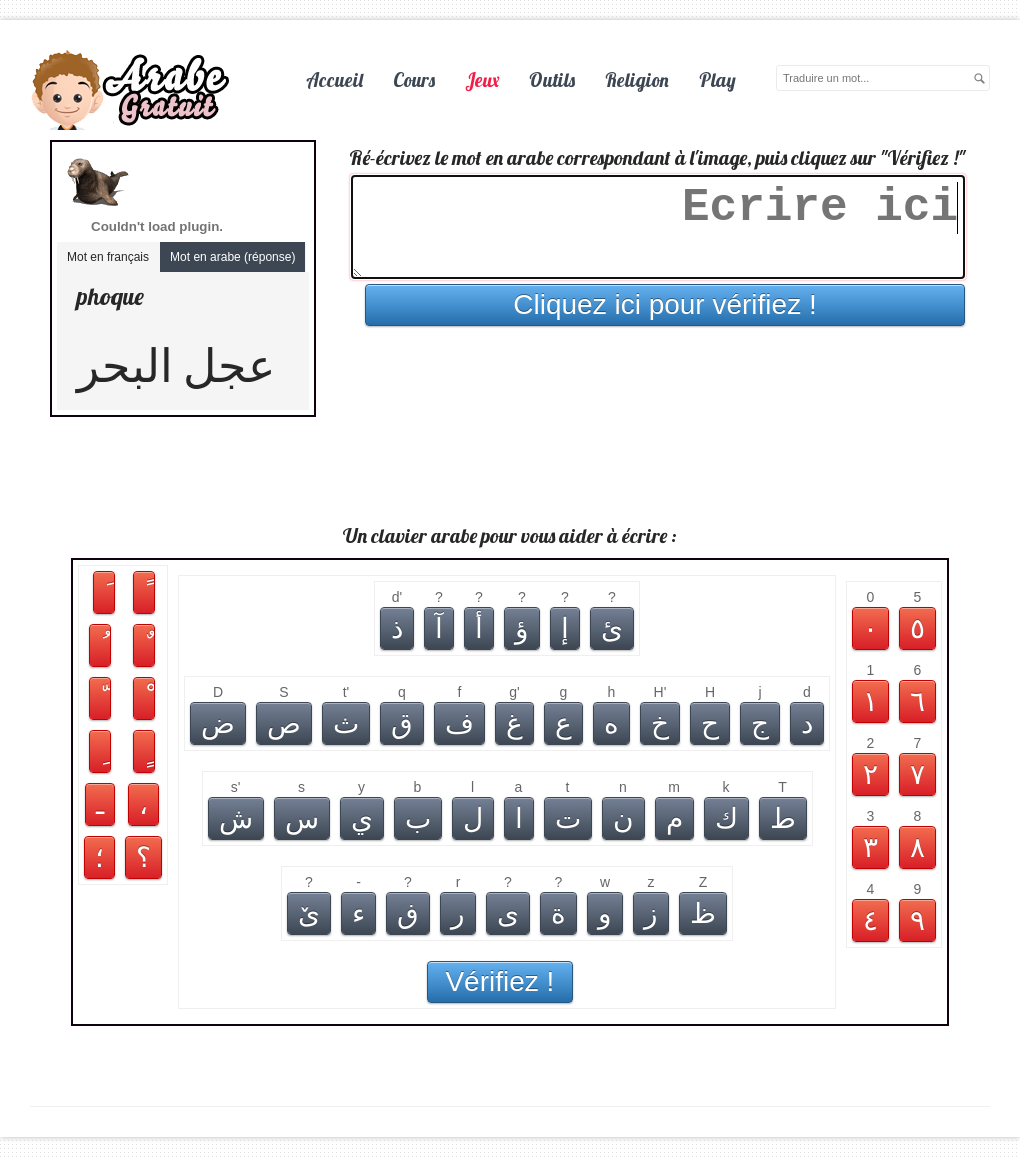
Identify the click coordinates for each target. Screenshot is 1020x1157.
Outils (552, 80)
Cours (414, 80)
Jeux (482, 80)
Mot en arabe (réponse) (232, 257)
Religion (637, 80)
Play (717, 80)
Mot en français (108, 257)
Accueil (334, 80)
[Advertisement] (510, 472)
